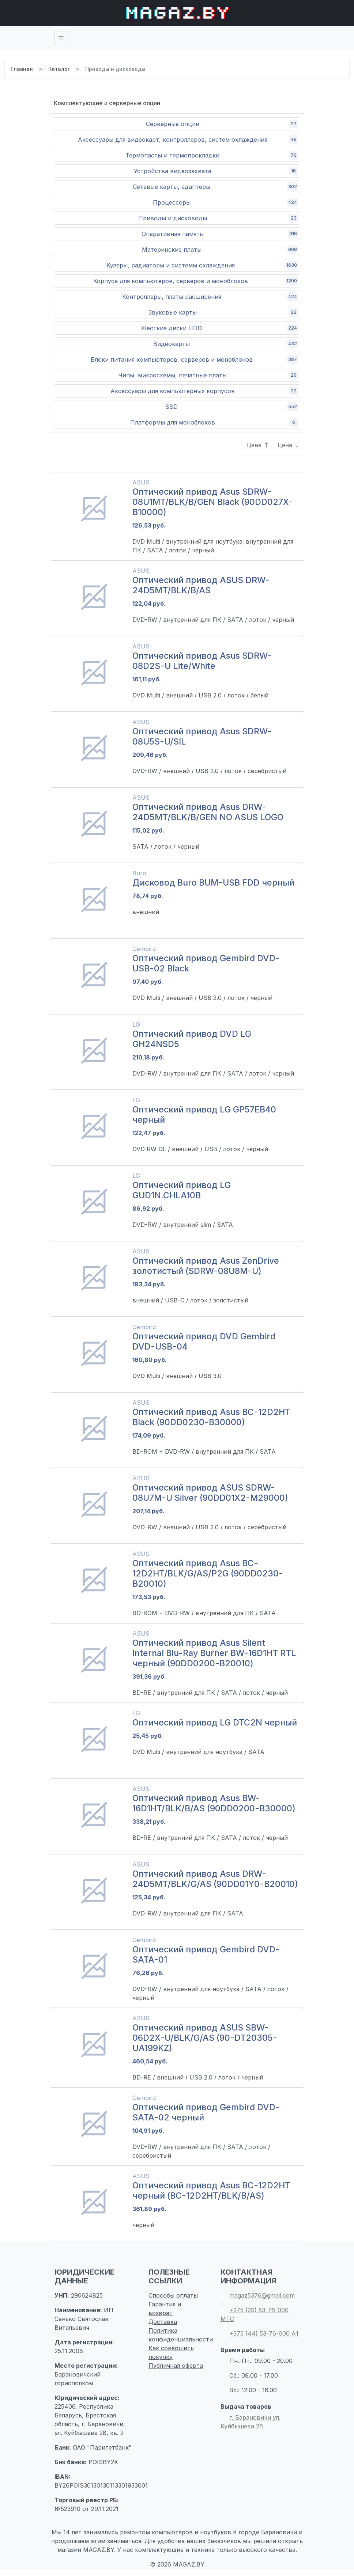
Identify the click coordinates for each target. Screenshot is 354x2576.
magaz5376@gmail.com (258, 2297)
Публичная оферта (175, 2367)
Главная (22, 69)
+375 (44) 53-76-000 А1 (259, 2335)
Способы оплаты (173, 2297)
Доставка (162, 2323)
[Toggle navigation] (61, 38)
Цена (260, 446)
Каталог (59, 69)
